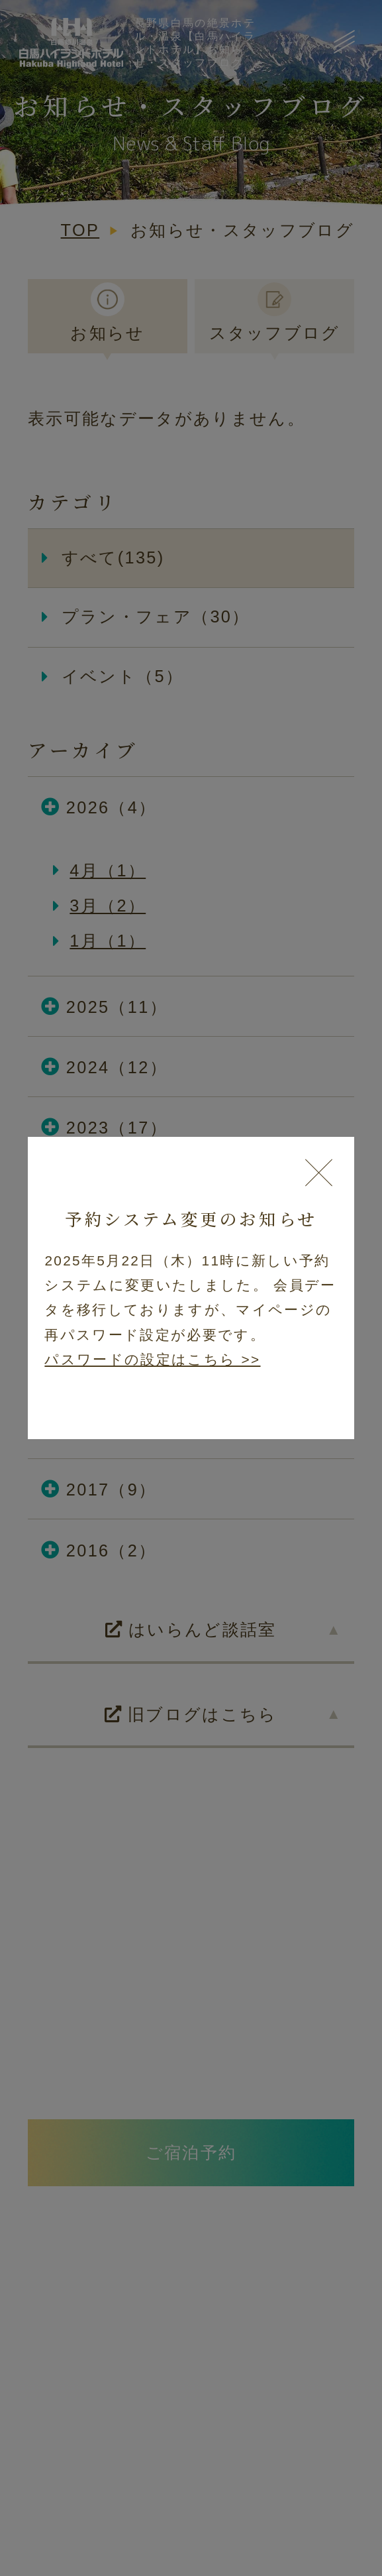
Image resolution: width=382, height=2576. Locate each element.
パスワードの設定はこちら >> (152, 1359)
